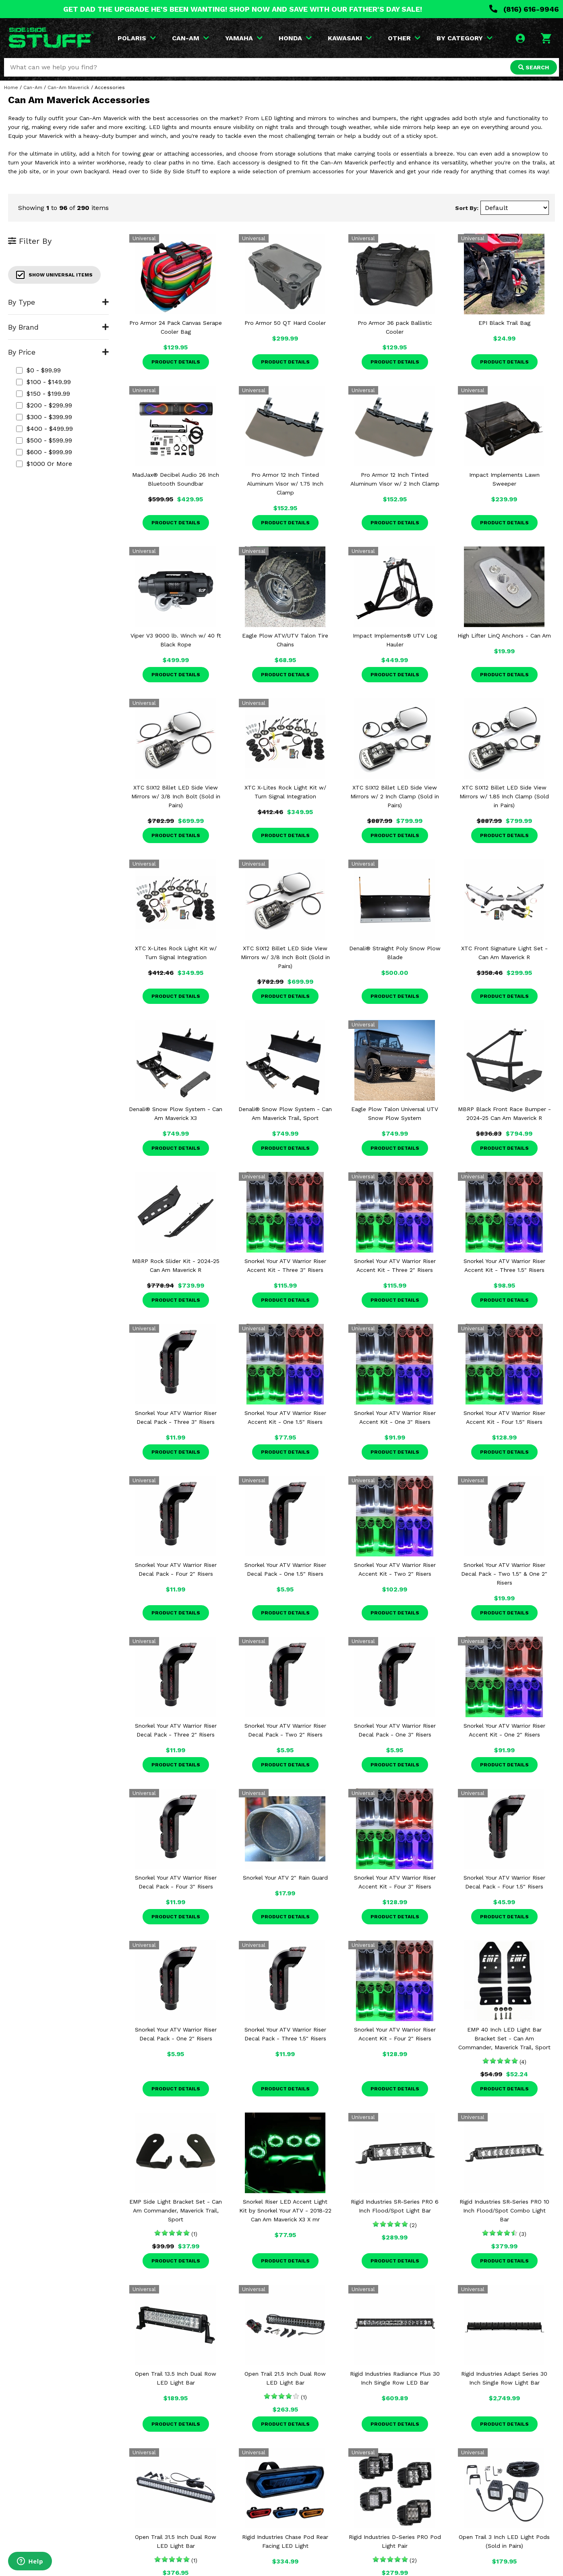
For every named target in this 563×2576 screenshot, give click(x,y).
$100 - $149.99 (43, 382)
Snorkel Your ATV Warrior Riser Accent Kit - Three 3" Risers (285, 1265)
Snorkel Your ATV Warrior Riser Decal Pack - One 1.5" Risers (285, 1569)
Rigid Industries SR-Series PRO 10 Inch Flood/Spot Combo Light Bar (504, 2210)
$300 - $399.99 (44, 417)
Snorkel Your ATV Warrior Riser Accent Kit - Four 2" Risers (395, 2034)
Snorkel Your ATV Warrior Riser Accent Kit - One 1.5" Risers (285, 1417)
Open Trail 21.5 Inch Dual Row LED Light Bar (285, 2378)
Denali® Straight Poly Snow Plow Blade (395, 952)
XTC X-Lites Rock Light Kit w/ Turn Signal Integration (285, 792)
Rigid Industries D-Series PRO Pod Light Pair (395, 2541)
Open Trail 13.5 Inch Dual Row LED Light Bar (175, 2378)
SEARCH (533, 67)
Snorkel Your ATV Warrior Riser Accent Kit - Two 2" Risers (395, 1569)
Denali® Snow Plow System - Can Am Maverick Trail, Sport (285, 1113)
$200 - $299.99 (44, 405)
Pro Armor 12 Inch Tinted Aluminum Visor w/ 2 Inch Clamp (394, 479)
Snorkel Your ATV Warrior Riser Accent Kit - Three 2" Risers (395, 1265)
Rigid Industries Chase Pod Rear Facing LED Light (285, 2541)
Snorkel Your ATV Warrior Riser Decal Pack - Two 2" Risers (285, 1730)
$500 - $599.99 (44, 440)
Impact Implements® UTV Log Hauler (395, 640)
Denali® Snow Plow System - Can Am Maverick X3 (175, 1113)
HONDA (295, 38)
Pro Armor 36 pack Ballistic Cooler (395, 327)
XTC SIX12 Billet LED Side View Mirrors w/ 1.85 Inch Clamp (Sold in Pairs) (504, 796)
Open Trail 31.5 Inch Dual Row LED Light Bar (175, 2541)
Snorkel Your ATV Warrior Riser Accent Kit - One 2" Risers (504, 1730)
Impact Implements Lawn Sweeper (504, 479)
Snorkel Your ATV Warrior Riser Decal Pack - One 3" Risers (395, 1730)
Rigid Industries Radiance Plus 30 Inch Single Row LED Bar (395, 2378)
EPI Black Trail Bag (504, 323)
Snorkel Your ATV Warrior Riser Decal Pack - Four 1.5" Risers (504, 1882)
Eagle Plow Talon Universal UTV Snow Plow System (394, 1113)
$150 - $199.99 (43, 393)
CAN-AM (190, 38)
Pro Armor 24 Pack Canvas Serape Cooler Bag (175, 327)
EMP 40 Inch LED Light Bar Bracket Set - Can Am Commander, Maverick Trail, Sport (504, 2038)
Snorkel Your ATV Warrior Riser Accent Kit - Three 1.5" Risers (504, 1265)
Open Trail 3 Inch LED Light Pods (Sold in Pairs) (504, 2541)
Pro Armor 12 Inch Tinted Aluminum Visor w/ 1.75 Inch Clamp (285, 484)
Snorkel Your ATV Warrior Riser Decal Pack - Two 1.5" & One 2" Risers (504, 1574)
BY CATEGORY (465, 38)
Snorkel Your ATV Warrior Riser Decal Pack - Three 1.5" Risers (285, 2034)
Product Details (175, 362)
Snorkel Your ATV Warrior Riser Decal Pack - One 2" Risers (176, 2034)
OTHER (404, 38)
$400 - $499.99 (44, 428)
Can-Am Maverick (68, 87)
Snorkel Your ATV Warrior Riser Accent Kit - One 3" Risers (395, 1417)
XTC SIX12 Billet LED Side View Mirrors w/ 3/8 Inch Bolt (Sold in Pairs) (175, 796)
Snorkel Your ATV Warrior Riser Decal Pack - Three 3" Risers (176, 1417)
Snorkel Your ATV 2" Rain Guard (285, 1877)
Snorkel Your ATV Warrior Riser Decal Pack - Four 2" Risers (176, 1569)
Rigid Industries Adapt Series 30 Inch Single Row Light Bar (504, 2378)
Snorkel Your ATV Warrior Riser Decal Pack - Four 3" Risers (176, 1882)
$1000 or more (44, 463)
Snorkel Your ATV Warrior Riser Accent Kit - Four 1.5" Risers (504, 1417)
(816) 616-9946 (524, 9)
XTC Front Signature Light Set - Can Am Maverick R (504, 952)
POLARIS (137, 38)
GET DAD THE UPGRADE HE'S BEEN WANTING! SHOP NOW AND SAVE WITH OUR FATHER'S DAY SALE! (242, 9)
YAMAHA (244, 38)
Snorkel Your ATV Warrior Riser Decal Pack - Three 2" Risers (176, 1730)
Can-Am (32, 87)
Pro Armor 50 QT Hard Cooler (285, 323)
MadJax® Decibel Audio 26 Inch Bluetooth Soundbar (175, 479)
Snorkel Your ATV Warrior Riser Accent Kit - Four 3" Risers (395, 1882)
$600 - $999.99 (44, 452)
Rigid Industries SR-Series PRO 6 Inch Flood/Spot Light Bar (395, 2206)
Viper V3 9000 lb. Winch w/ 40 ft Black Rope (175, 640)
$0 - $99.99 (38, 370)
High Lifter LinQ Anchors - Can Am (504, 635)
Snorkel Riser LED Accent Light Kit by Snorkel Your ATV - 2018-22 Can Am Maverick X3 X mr (285, 2210)
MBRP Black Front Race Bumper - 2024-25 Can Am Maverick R (504, 1113)
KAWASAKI (350, 38)
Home (11, 87)
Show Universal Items (54, 275)
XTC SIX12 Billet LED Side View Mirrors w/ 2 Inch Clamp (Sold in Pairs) (394, 796)
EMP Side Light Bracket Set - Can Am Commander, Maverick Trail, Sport (175, 2210)
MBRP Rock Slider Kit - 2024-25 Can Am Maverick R (175, 1265)
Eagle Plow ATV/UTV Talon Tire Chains (285, 640)
